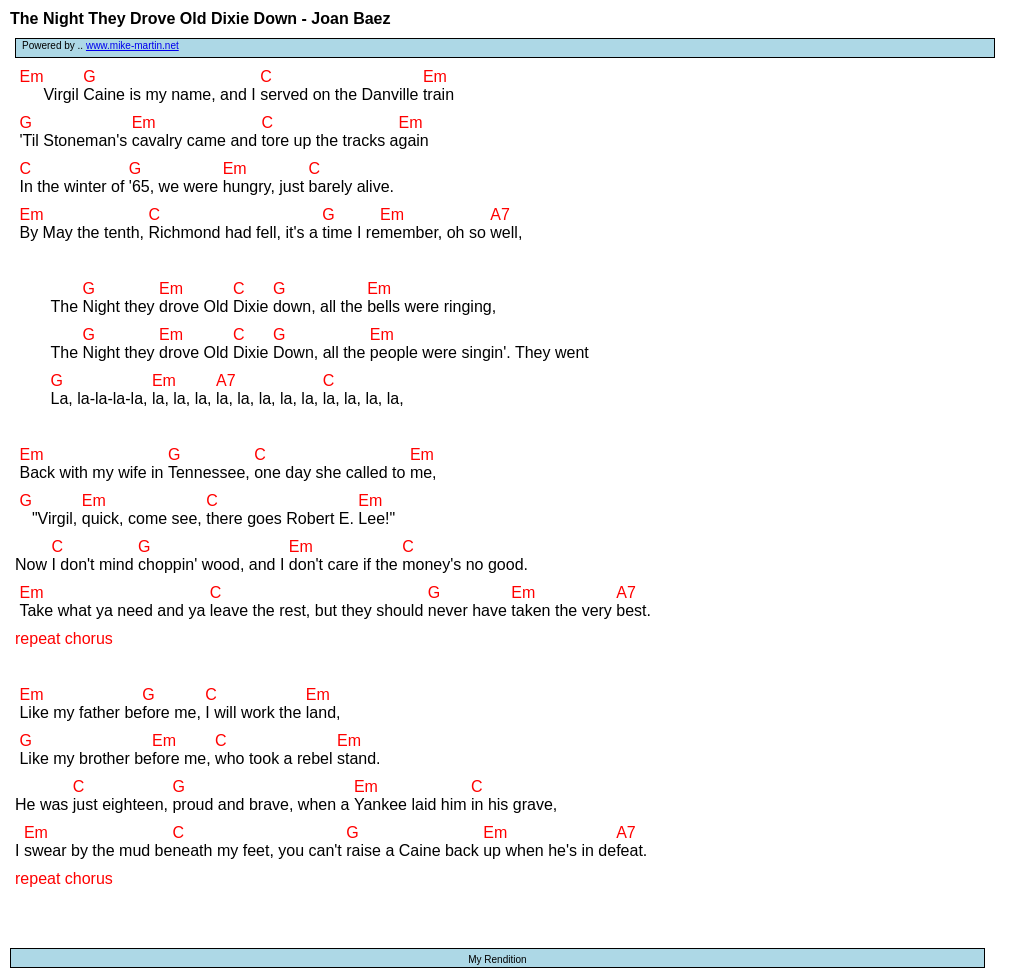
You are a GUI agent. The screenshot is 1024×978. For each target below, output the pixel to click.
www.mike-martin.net (132, 45)
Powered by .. (100, 45)
